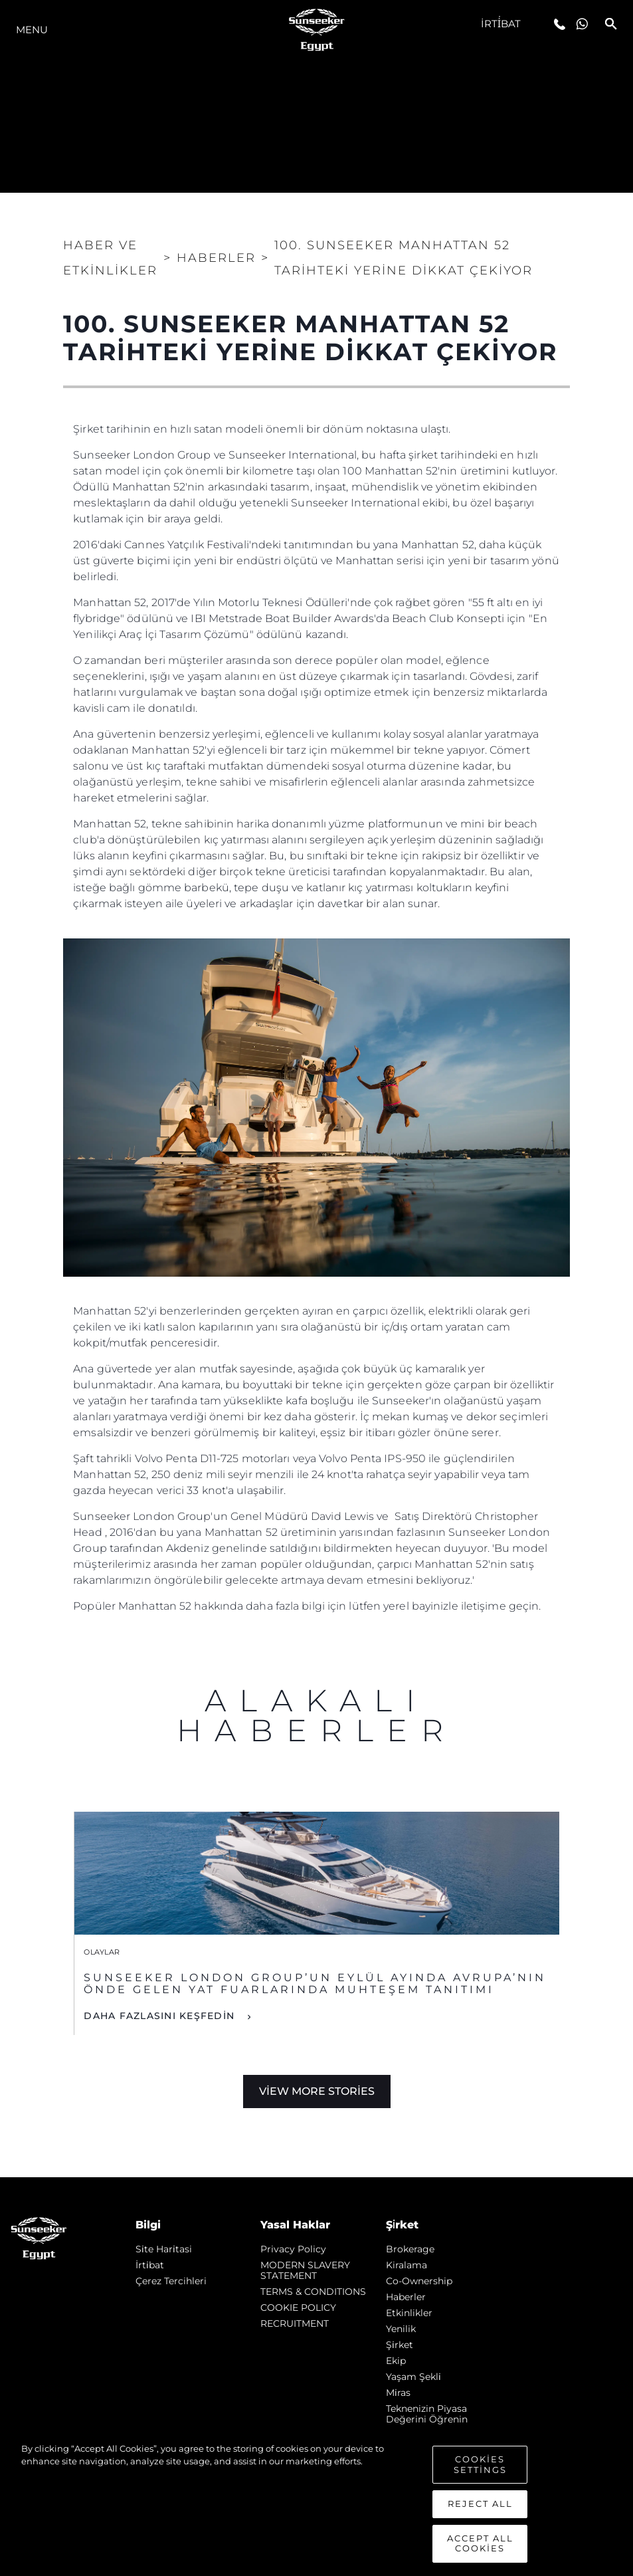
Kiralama (406, 2265)
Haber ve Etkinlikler (110, 258)
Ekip (396, 2361)
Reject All (480, 2503)
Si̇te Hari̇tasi (164, 2249)
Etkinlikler (409, 2313)
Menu (32, 29)
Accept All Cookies (480, 2543)
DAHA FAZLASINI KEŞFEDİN (161, 2016)
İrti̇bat (501, 23)
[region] (316, 2502)
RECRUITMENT (294, 2323)
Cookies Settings (480, 2464)
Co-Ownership (419, 2281)
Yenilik (401, 2329)
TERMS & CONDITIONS (313, 2292)
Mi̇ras (398, 2393)
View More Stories (317, 2091)
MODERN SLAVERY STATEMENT (305, 2270)
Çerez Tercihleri (171, 2281)
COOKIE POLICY (298, 2307)
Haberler (406, 2297)
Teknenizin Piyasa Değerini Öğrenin (427, 2414)
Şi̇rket (399, 2345)
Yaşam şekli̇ (413, 2377)
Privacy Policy (293, 2249)
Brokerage (410, 2249)
